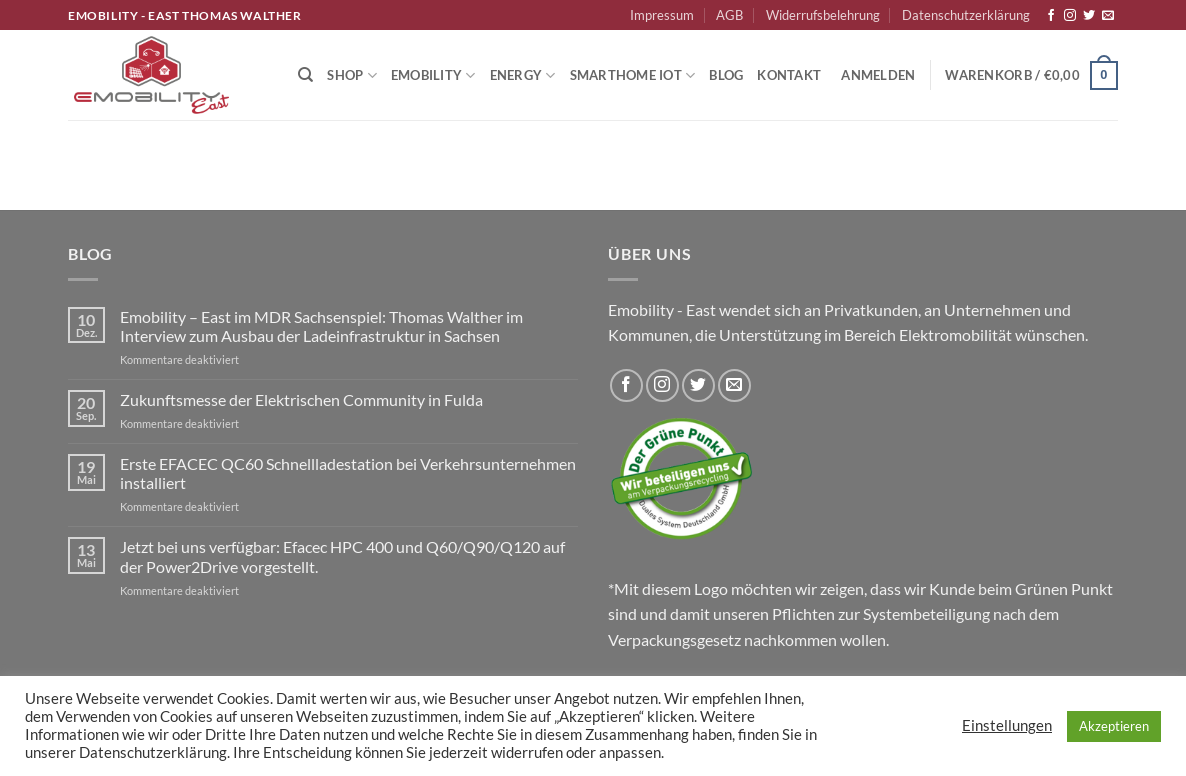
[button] (878, 75)
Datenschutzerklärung (966, 15)
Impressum (662, 15)
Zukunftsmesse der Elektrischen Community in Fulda (301, 399)
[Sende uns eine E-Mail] (1108, 16)
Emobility (433, 75)
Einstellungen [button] (1007, 725)
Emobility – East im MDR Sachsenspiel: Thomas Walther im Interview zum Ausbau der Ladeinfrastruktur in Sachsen (321, 326)
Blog (726, 75)
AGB (729, 15)
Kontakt (789, 75)
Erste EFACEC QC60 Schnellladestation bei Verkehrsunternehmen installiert (348, 473)
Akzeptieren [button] (1114, 726)
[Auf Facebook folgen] (1051, 16)
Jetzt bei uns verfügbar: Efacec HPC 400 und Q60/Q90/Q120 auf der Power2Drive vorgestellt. (342, 556)
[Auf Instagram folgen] (1070, 16)
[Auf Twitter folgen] (1089, 16)
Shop (351, 75)
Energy (523, 75)
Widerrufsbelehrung (823, 15)
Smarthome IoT (633, 75)
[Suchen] (305, 75)
